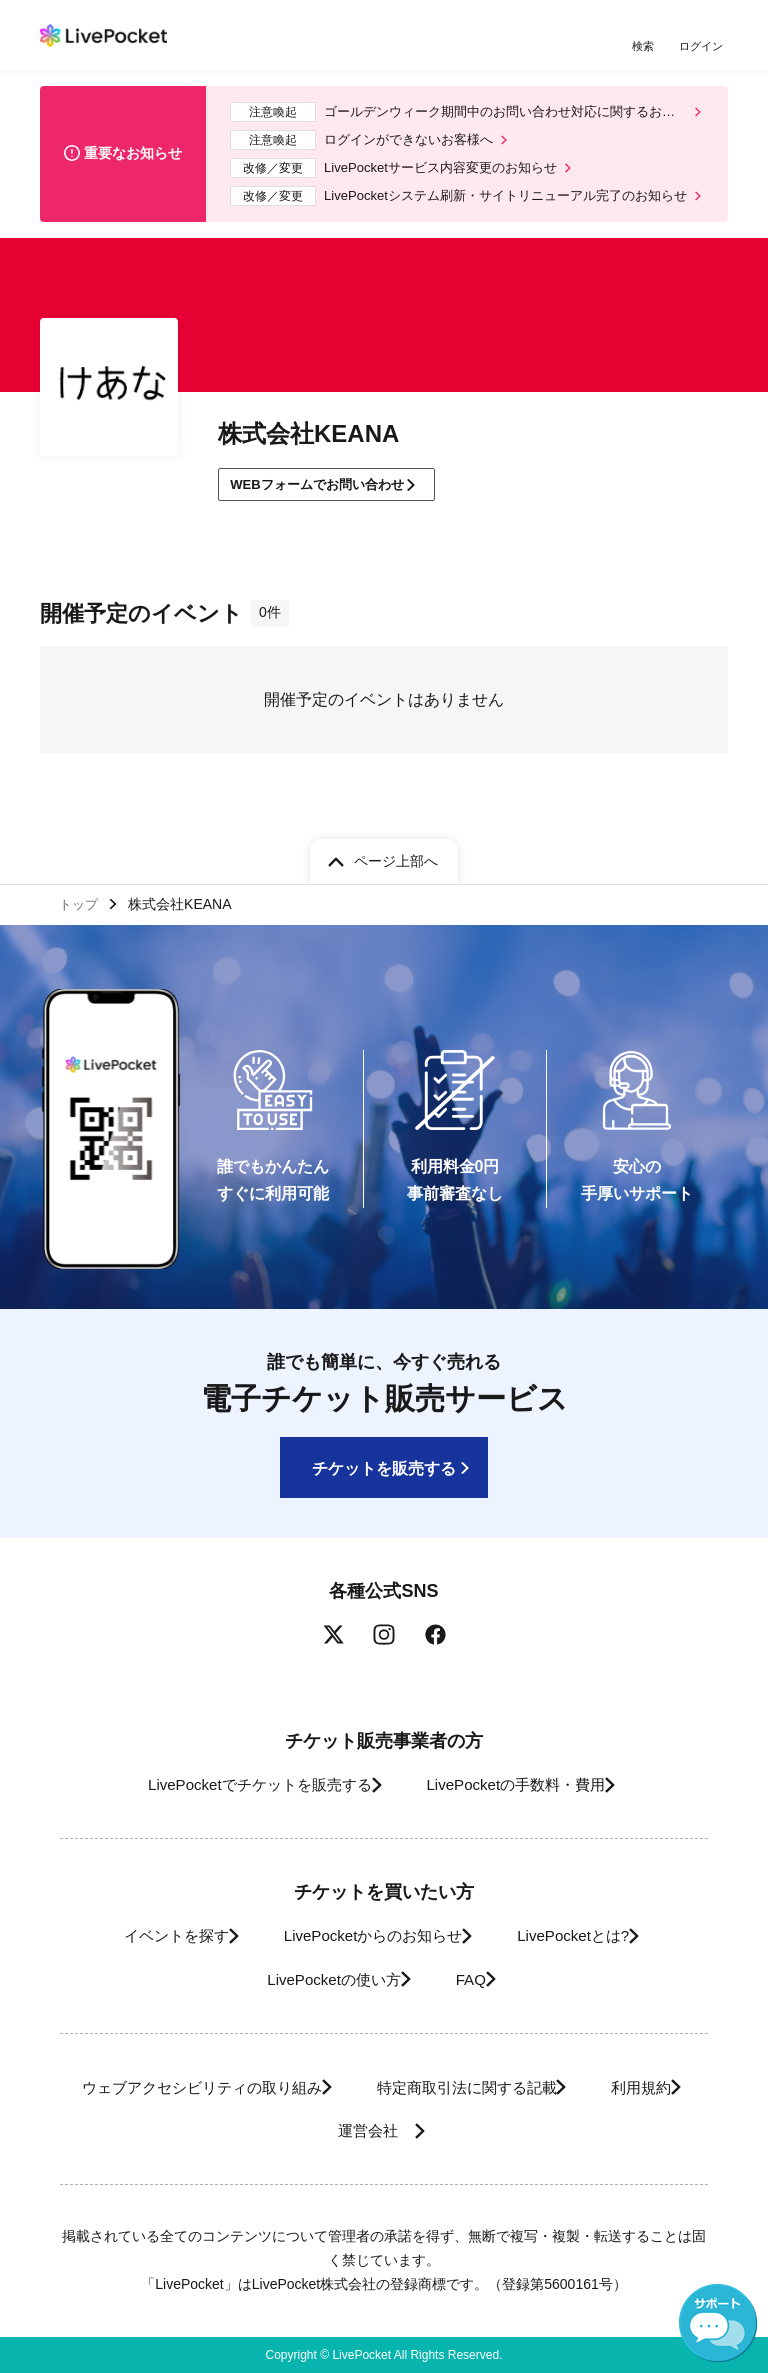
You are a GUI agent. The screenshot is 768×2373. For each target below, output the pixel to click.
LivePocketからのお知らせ (366, 1936)
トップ (81, 902)
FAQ (475, 1979)
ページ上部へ (396, 856)
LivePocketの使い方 (320, 1979)
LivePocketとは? (589, 1936)
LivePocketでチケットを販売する (241, 1785)
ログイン (703, 47)
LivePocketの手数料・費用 (523, 1785)
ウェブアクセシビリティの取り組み (240, 2087)
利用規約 (294, 2131)
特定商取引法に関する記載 (532, 2087)
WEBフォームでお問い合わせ (327, 500)
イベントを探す (147, 1936)
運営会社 (436, 2131)
